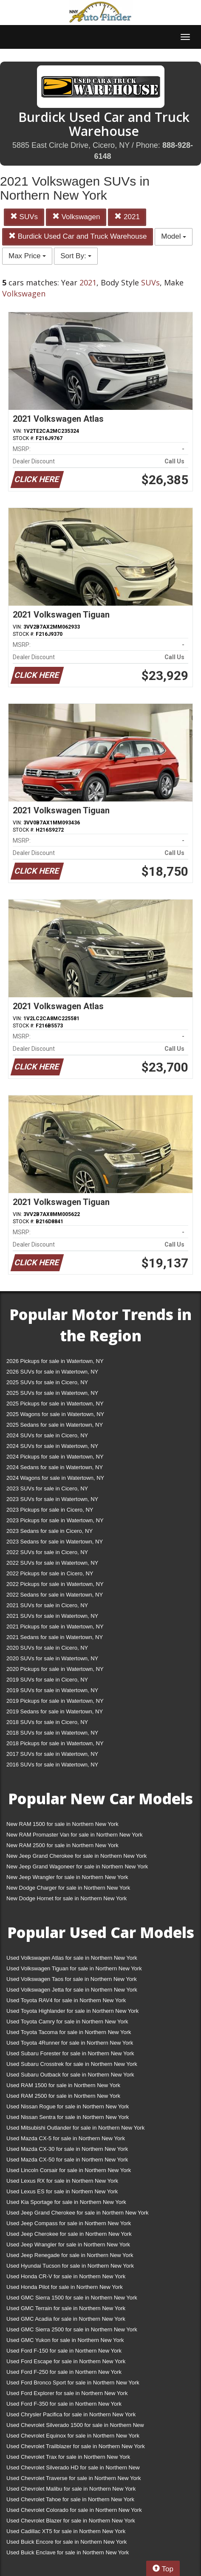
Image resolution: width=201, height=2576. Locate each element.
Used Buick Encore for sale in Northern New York (66, 2542)
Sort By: (75, 256)
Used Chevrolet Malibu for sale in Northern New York (71, 2489)
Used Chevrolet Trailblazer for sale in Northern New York (75, 2446)
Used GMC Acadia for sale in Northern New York (65, 2319)
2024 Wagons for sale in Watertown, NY (55, 1478)
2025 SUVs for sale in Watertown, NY (52, 1393)
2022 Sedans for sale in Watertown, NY (54, 1594)
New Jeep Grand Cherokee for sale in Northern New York (76, 1856)
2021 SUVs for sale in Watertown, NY (52, 1616)
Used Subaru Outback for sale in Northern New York (70, 2074)
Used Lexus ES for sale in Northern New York (62, 2191)
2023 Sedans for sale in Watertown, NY (54, 1541)
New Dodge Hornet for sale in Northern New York (66, 1898)
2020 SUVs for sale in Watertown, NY (52, 1658)
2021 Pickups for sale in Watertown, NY (55, 1626)
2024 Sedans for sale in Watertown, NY (54, 1467)
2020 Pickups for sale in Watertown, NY (55, 1669)
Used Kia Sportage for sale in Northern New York (66, 2202)
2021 (127, 217)
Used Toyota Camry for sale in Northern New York (67, 2021)
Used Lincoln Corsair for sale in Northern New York (68, 2170)
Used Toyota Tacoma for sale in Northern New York (68, 2032)
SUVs (24, 217)
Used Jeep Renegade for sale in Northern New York (69, 2255)
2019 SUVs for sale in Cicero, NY (47, 1679)
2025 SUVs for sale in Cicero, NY (47, 1382)
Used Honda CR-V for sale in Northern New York (65, 2276)
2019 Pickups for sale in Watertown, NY (55, 1701)
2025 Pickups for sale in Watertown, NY (55, 1403)
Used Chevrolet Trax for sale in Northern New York (68, 2457)
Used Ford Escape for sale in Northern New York (65, 2361)
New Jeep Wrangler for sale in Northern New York (67, 1877)
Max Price (27, 256)
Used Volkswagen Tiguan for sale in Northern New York (74, 1968)
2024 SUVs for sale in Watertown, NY (52, 1446)
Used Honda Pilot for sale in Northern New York (64, 2287)
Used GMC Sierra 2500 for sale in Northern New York (71, 2329)
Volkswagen (76, 217)
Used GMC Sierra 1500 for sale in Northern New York (71, 2297)
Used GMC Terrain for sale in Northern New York (65, 2308)
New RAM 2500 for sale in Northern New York (62, 1845)
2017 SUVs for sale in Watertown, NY (52, 1754)
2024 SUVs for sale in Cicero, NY (47, 1435)
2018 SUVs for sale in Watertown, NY (52, 1733)
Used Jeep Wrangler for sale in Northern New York (68, 2244)
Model (173, 236)
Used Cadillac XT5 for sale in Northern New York (65, 2531)
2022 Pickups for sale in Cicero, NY (49, 1573)
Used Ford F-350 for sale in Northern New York (64, 2404)
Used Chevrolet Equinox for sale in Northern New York (72, 2435)
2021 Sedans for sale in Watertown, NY (54, 1637)
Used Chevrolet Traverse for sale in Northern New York (73, 2478)
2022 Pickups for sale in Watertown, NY (55, 1584)
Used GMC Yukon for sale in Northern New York (65, 2340)
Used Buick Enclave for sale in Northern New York (67, 2552)
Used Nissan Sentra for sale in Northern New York (67, 2117)
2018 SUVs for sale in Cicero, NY (47, 1722)
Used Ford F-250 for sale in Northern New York (64, 2372)
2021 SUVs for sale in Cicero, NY (47, 1605)
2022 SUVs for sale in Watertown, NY (52, 1563)
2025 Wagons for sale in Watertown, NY (55, 1414)
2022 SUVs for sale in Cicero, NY (47, 1552)
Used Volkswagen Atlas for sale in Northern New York (71, 1958)
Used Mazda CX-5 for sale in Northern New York (65, 2138)
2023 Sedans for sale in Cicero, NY (49, 1531)
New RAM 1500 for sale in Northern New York (62, 1824)
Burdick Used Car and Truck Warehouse (77, 236)
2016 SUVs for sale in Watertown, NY (52, 1764)
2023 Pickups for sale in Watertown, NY (55, 1520)
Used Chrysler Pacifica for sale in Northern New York (71, 2414)
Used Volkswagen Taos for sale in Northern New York (71, 1979)
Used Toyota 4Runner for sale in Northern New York (69, 2043)
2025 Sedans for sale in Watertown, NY (54, 1425)
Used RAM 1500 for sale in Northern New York (63, 2085)
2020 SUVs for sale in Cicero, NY (47, 1648)
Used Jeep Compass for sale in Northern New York (68, 2223)
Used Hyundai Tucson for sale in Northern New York (70, 2266)
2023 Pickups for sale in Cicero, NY (49, 1510)
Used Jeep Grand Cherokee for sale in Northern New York (77, 2212)
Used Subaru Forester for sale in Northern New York (70, 2053)
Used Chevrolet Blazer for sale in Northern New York (70, 2520)
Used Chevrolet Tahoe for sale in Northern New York (70, 2499)
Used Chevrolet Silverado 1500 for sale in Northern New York (75, 2427)
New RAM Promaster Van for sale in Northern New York (74, 1834)
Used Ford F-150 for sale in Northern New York (64, 2350)
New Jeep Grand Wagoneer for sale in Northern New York (77, 1866)
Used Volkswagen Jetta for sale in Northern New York (71, 1989)
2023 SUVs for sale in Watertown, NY (52, 1499)
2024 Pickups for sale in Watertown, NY (55, 1456)
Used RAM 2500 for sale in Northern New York (63, 2096)
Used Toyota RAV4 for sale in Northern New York (66, 2000)
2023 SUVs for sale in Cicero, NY (47, 1488)
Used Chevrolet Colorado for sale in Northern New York (74, 2510)
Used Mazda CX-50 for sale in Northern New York (67, 2159)
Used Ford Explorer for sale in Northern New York (66, 2393)
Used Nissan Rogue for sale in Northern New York (67, 2106)
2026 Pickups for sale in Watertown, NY (55, 1361)
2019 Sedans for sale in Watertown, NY (54, 1711)
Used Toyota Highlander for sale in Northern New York (72, 2011)
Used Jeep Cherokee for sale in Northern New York (69, 2234)
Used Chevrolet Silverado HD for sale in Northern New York (73, 2469)
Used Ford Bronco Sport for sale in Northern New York (72, 2382)
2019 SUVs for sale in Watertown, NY (52, 1690)
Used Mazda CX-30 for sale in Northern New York (67, 2149)
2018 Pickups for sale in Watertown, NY (55, 1743)
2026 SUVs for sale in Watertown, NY (52, 1371)
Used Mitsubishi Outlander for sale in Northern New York (75, 2128)
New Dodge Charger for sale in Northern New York (68, 1888)
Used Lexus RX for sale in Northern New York (62, 2181)
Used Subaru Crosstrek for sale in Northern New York (71, 2064)
